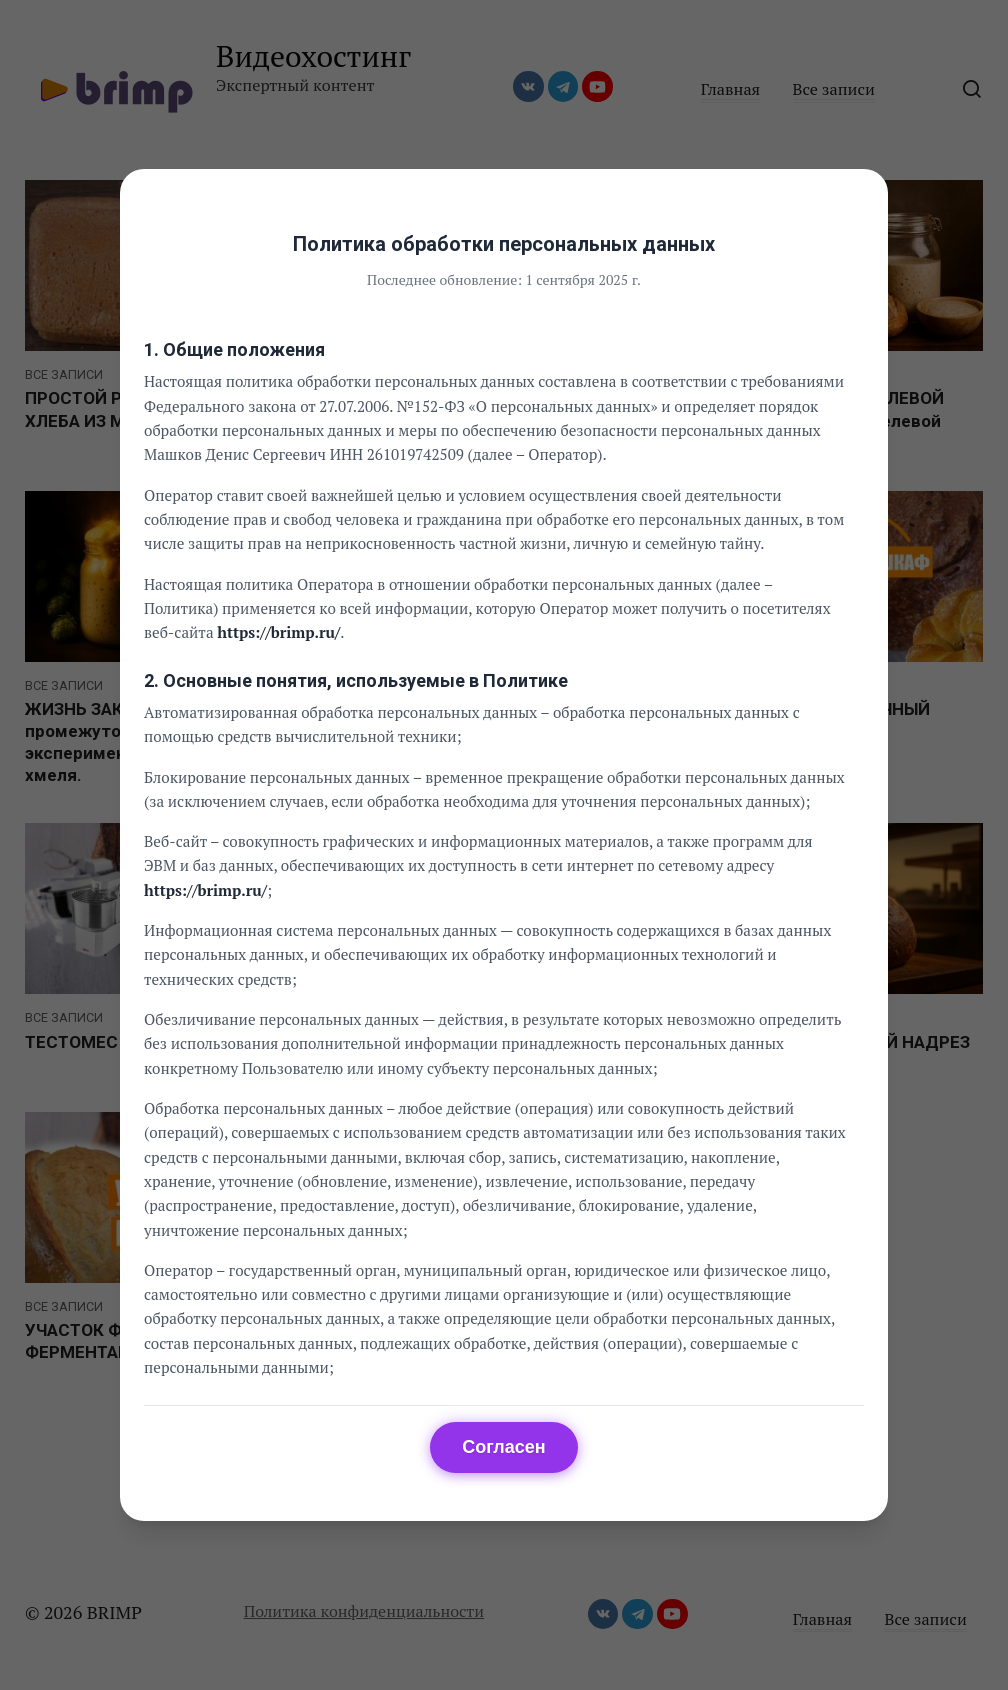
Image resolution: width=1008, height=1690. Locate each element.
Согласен (503, 1447)
